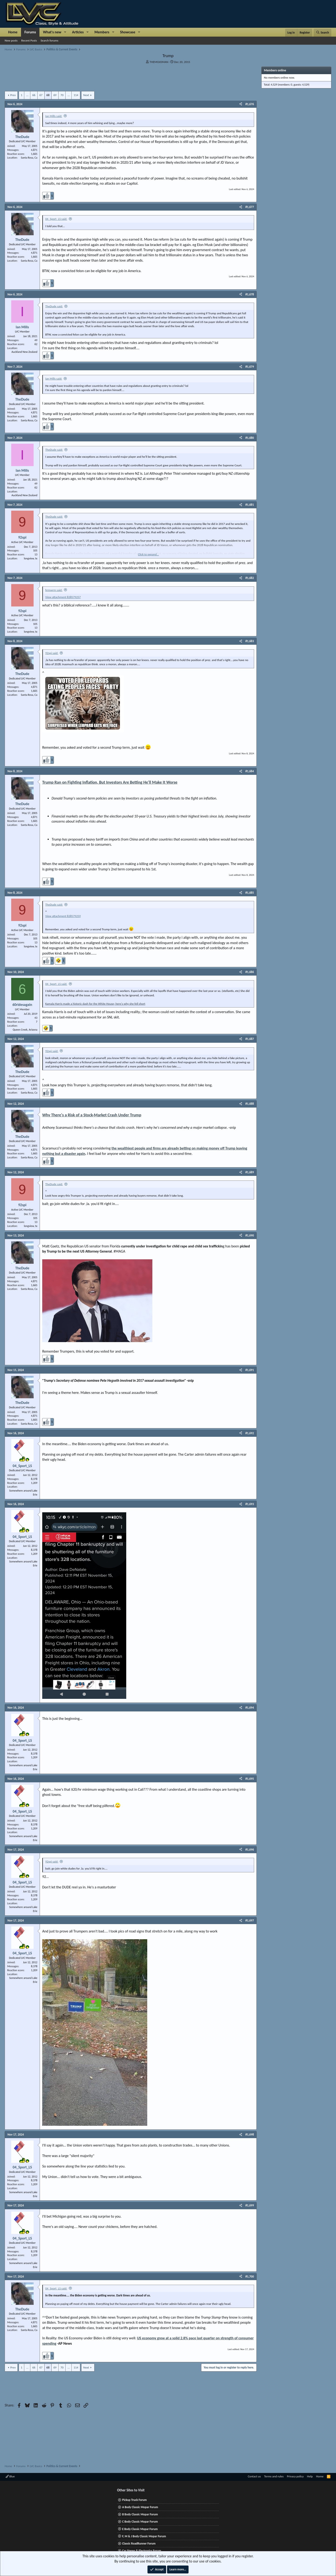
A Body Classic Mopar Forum (140, 2507)
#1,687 (249, 1039)
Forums (30, 32)
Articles (78, 32)
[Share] (241, 104)
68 (47, 95)
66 (33, 95)
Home (13, 32)
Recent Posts (29, 40)
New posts (11, 40)
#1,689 (249, 1172)
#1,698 (249, 2134)
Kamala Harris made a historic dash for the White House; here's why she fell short (95, 1003)
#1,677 (249, 207)
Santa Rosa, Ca (29, 157)
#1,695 (249, 1778)
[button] (65, 32)
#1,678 (249, 294)
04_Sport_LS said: (56, 219)
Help (310, 2476)
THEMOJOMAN (159, 62)
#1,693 (249, 1504)
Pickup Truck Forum (134, 2500)
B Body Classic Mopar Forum (140, 2514)
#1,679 (249, 366)
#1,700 (249, 2276)
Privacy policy (295, 2476)
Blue (10, 2476)
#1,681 (249, 504)
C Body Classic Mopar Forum (140, 2521)
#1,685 (249, 892)
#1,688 (249, 1103)
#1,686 (249, 972)
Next (86, 95)
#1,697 (249, 1920)
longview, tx (30, 558)
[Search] (322, 33)
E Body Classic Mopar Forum (140, 2529)
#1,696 (249, 1849)
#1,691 (249, 1370)
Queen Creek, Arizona (25, 1029)
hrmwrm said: (53, 590)
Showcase (127, 32)
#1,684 (249, 771)
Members (101, 32)
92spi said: (51, 653)
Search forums (49, 40)
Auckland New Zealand (24, 351)
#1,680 (249, 438)
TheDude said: (54, 306)
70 (61, 95)
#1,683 (249, 641)
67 (40, 95)
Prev (13, 95)
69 (54, 95)
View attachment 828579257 (63, 597)
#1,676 (249, 104)
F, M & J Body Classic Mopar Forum (144, 2536)
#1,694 (249, 1707)
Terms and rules (274, 2476)
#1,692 (249, 1433)
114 (76, 95)
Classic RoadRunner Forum (138, 2543)
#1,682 (249, 578)
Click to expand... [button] (148, 554)
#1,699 (249, 2205)
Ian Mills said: (53, 116)
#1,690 (249, 1235)
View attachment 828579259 (63, 916)
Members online (275, 70)
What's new (52, 32)
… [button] (27, 95)
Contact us (254, 2476)
